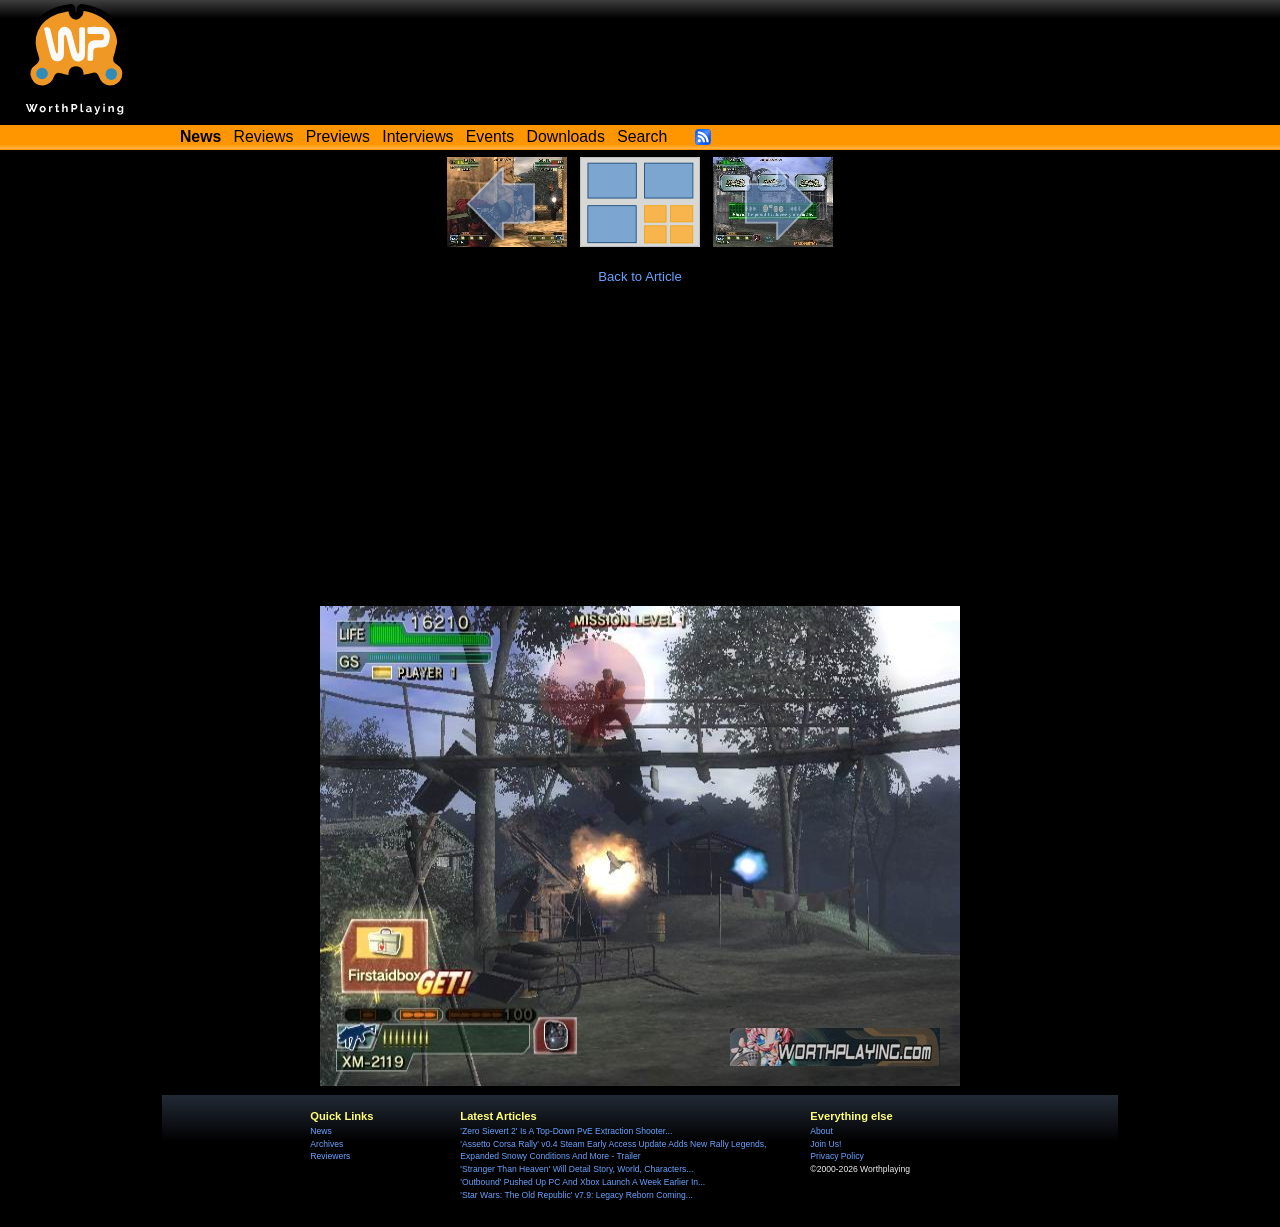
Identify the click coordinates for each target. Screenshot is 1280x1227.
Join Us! (825, 1144)
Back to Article (640, 276)
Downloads (566, 136)
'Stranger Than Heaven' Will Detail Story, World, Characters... (576, 1169)
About (821, 1131)
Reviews (264, 136)
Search (642, 136)
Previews (338, 136)
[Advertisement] (640, 456)
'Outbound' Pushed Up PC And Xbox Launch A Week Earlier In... (582, 1182)
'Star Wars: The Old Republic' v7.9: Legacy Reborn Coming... (576, 1195)
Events (490, 136)
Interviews (417, 136)
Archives (326, 1144)
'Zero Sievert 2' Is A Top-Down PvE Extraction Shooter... (566, 1131)
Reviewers (330, 1156)
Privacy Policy (836, 1156)
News (320, 1131)
